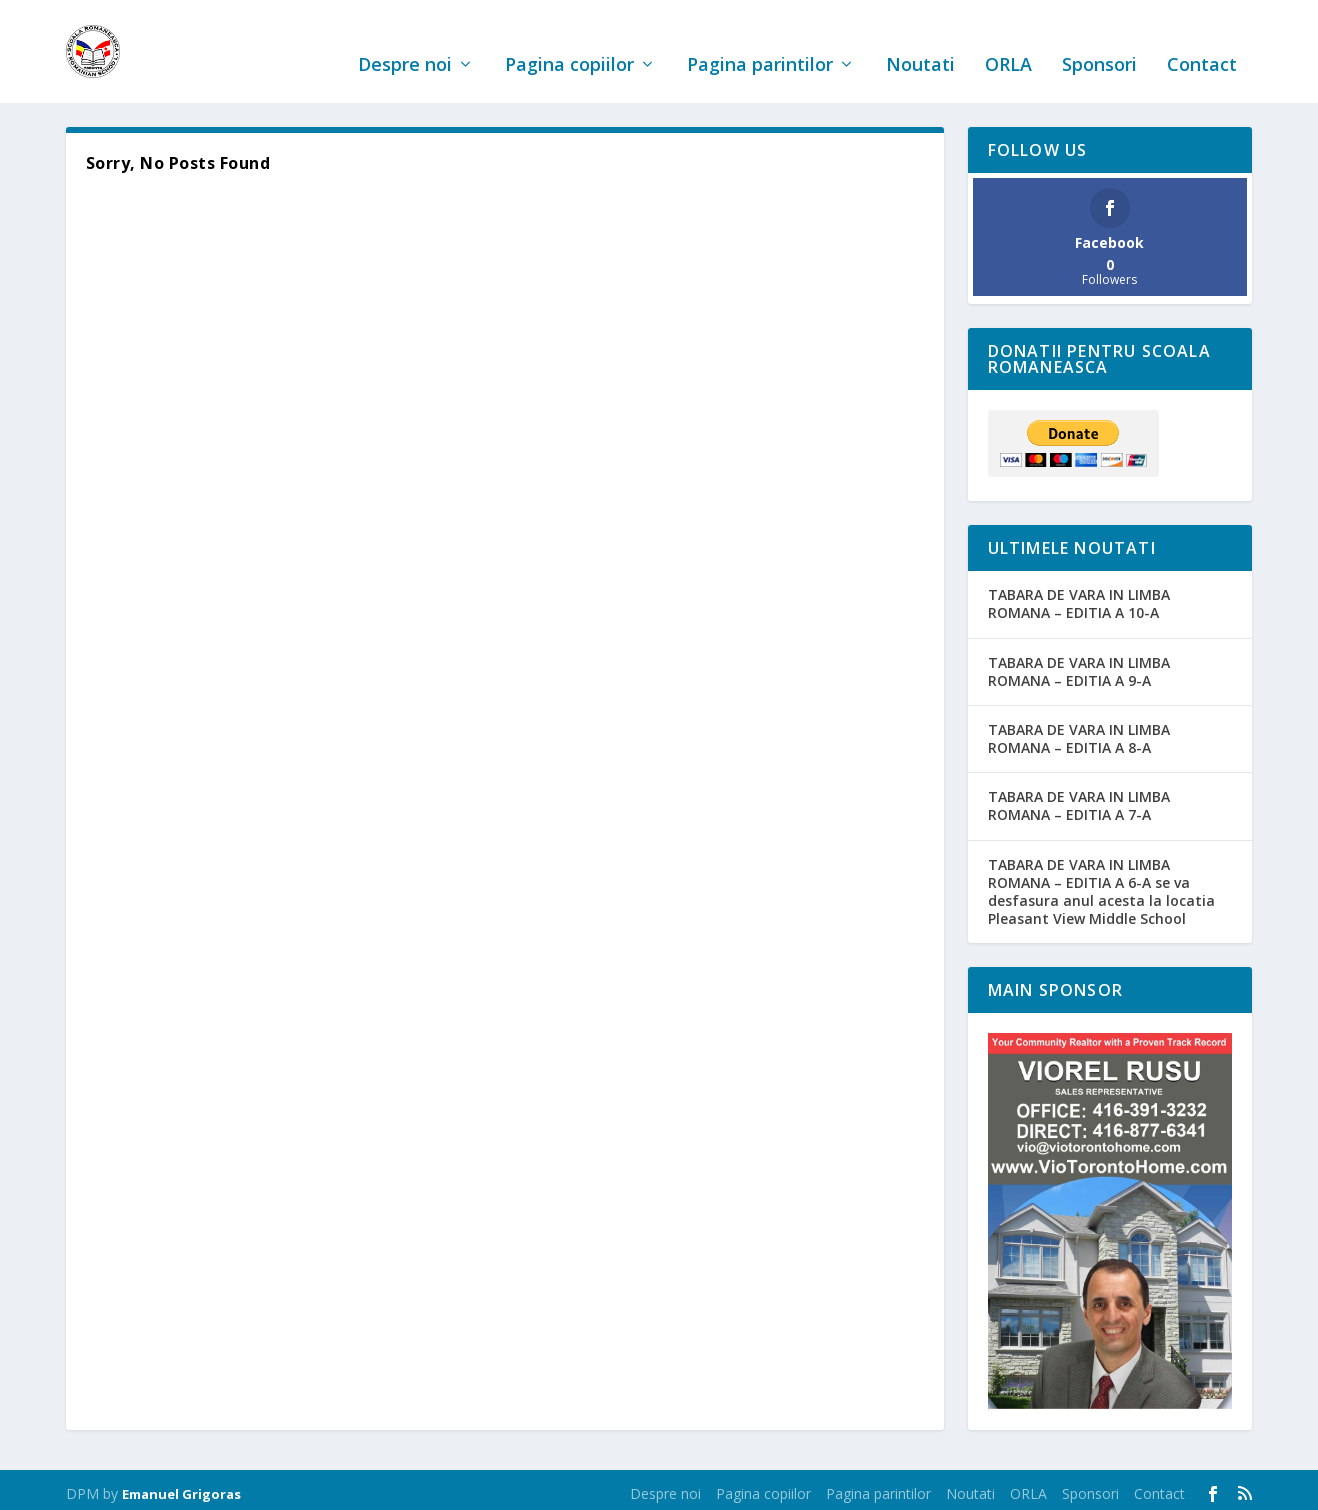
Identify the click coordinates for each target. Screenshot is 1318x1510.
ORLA (1008, 43)
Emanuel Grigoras (181, 1487)
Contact (1202, 43)
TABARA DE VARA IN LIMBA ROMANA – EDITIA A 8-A (1079, 731)
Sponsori (1099, 43)
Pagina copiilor (569, 43)
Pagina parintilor (760, 43)
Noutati (920, 43)
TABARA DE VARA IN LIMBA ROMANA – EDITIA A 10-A (1079, 597)
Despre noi (405, 43)
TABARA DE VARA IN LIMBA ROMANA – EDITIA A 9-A (1079, 664)
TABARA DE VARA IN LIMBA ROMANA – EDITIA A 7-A (1079, 799)
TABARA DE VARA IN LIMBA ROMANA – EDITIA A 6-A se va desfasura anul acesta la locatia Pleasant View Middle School (1101, 885)
